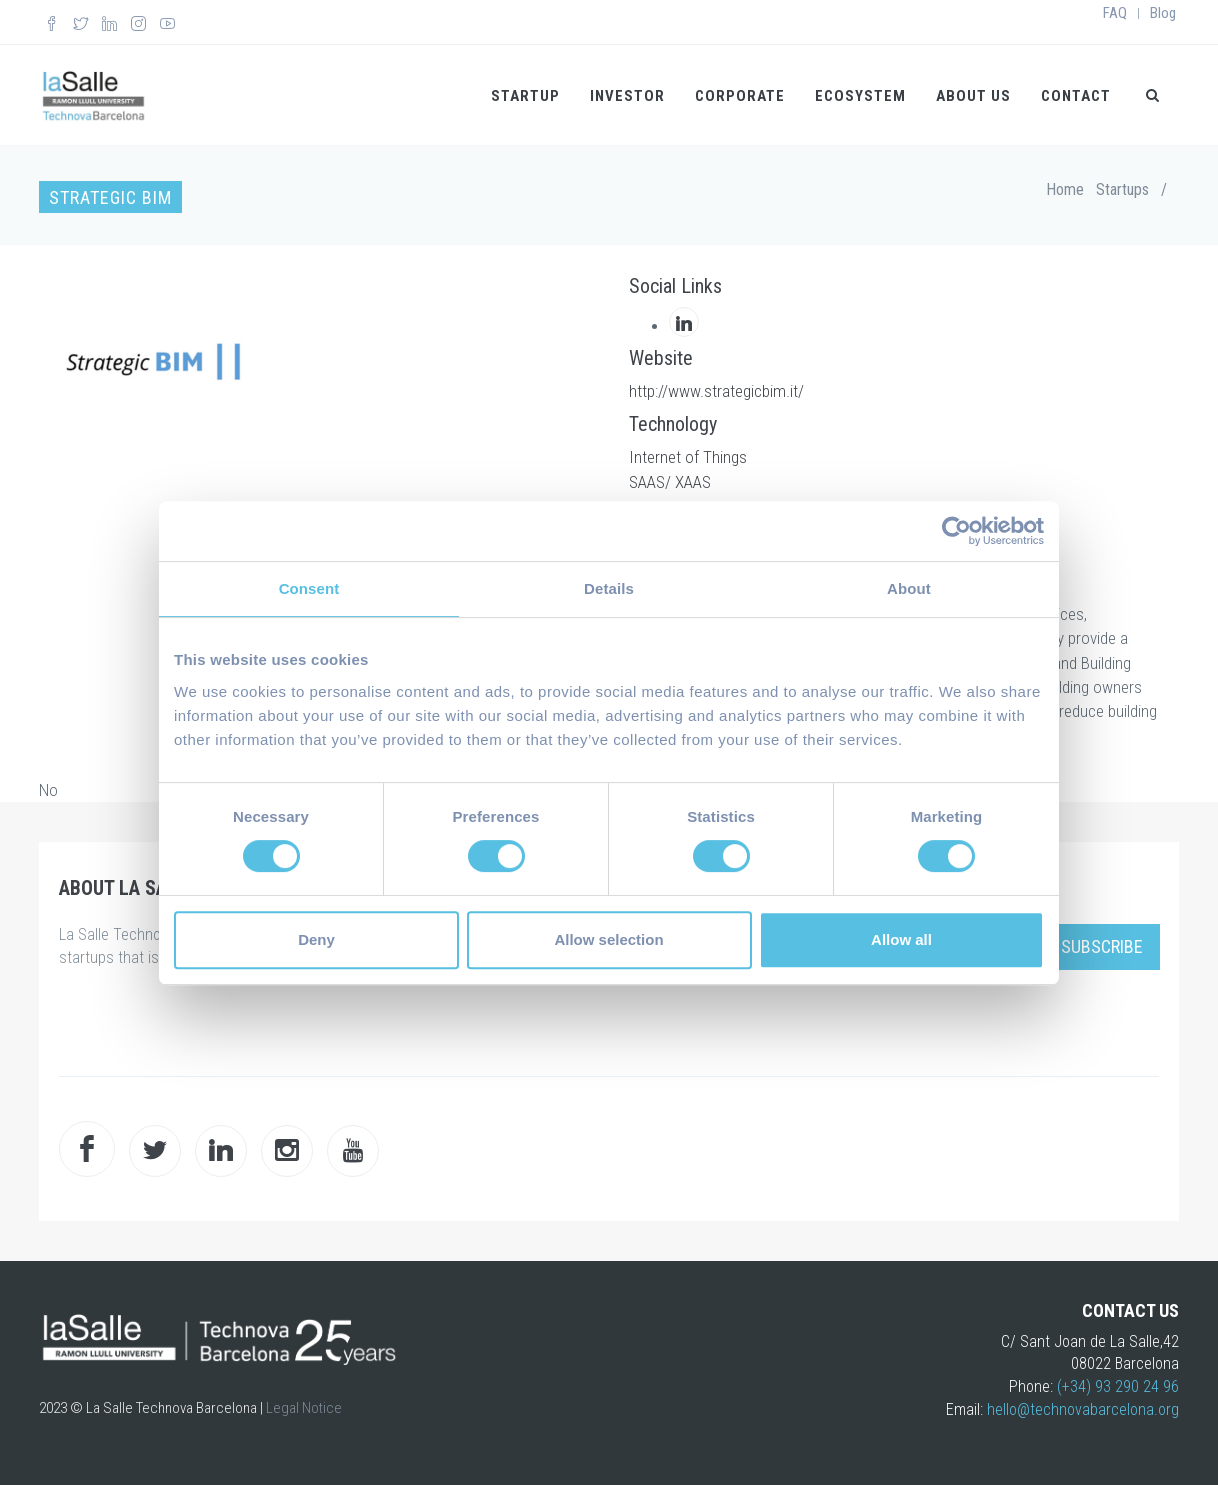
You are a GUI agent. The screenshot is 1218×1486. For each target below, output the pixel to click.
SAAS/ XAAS (670, 482)
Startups (1122, 189)
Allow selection (608, 939)
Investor (627, 96)
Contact (1076, 96)
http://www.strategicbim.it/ (716, 391)
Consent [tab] (309, 588)
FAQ (1115, 13)
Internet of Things (688, 457)
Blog (1163, 13)
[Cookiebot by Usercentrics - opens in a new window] (956, 531)
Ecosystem (860, 96)
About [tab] (909, 588)
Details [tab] (609, 588)
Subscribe (1102, 946)
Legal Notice (304, 1408)
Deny (316, 939)
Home (1065, 189)
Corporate (740, 96)
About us (973, 96)
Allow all (901, 939)
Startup (525, 96)
